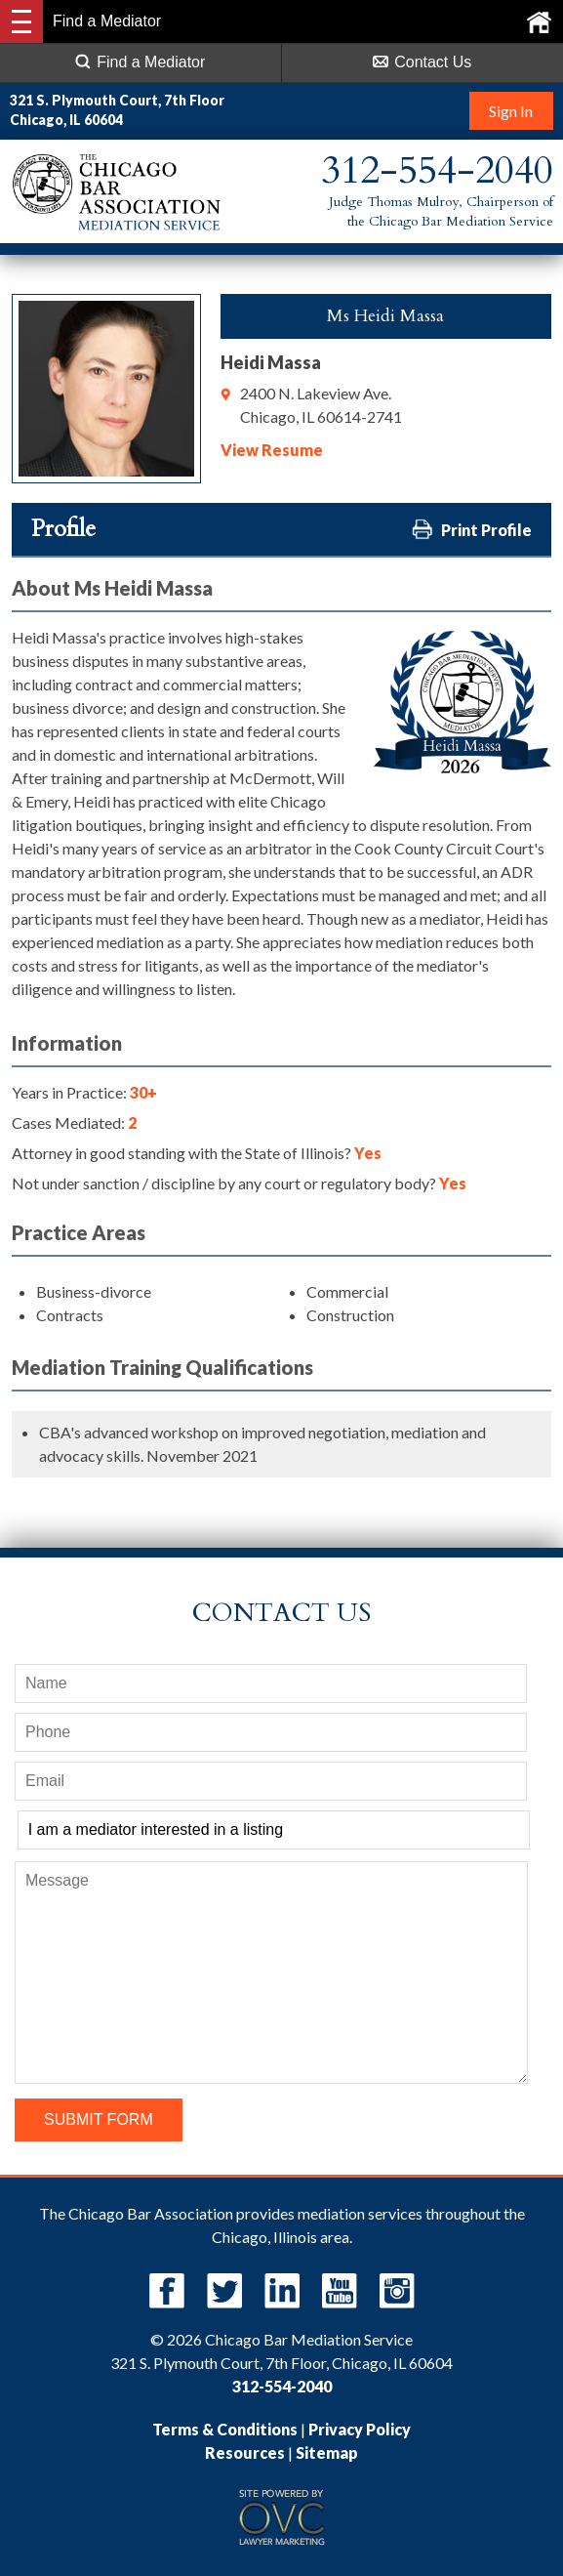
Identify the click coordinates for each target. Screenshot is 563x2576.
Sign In (510, 111)
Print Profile (472, 529)
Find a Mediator (140, 62)
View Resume (272, 449)
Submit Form (98, 2119)
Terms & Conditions (225, 2429)
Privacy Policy (359, 2429)
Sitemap (327, 2452)
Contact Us (422, 62)
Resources (245, 2452)
